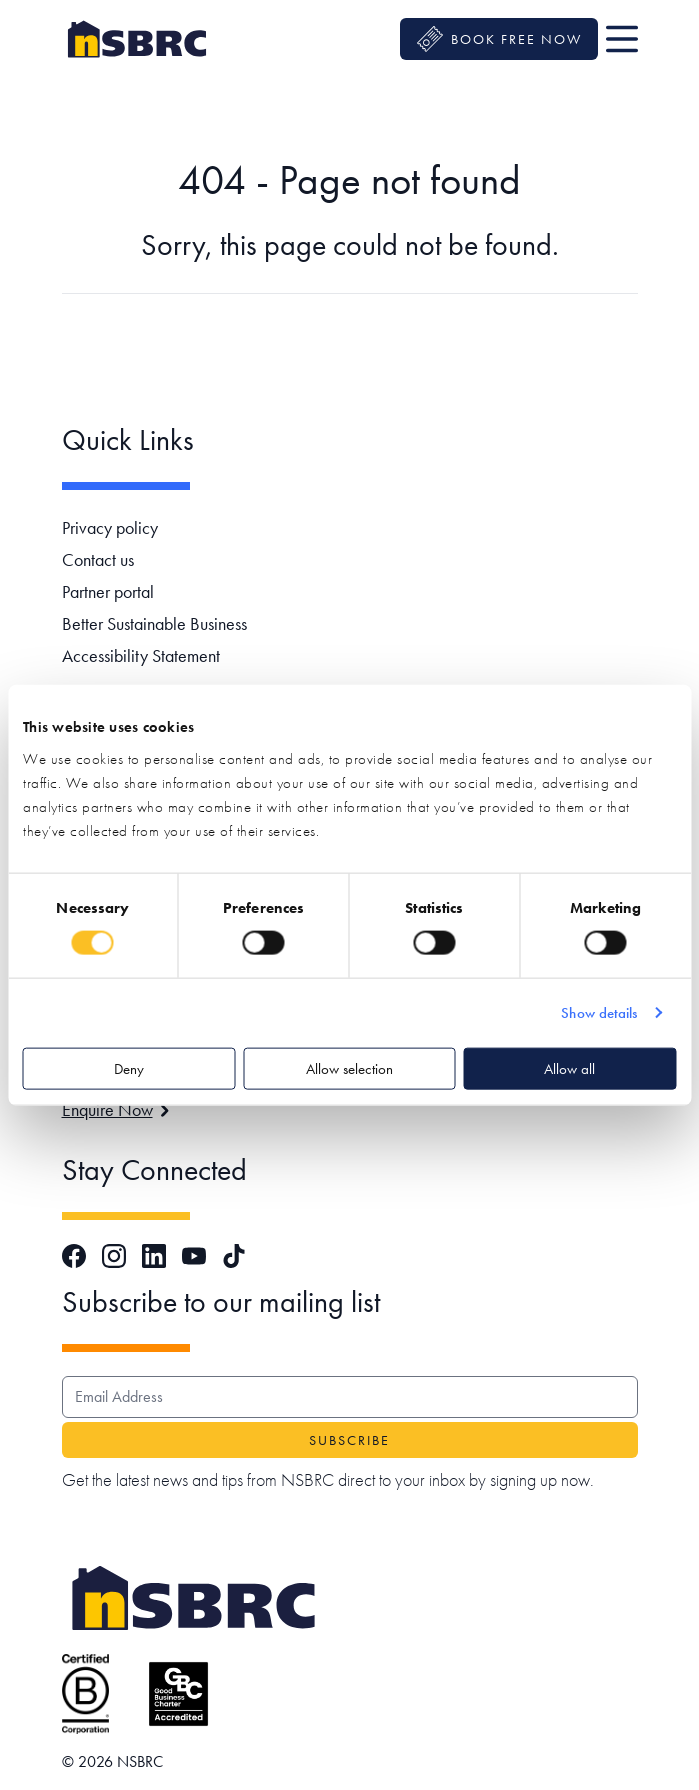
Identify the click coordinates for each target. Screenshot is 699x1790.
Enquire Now (115, 1109)
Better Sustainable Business (154, 623)
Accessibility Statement (141, 655)
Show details (599, 1013)
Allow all (569, 1068)
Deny (129, 1068)
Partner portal (108, 591)
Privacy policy (110, 527)
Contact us (98, 559)
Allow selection (349, 1068)
